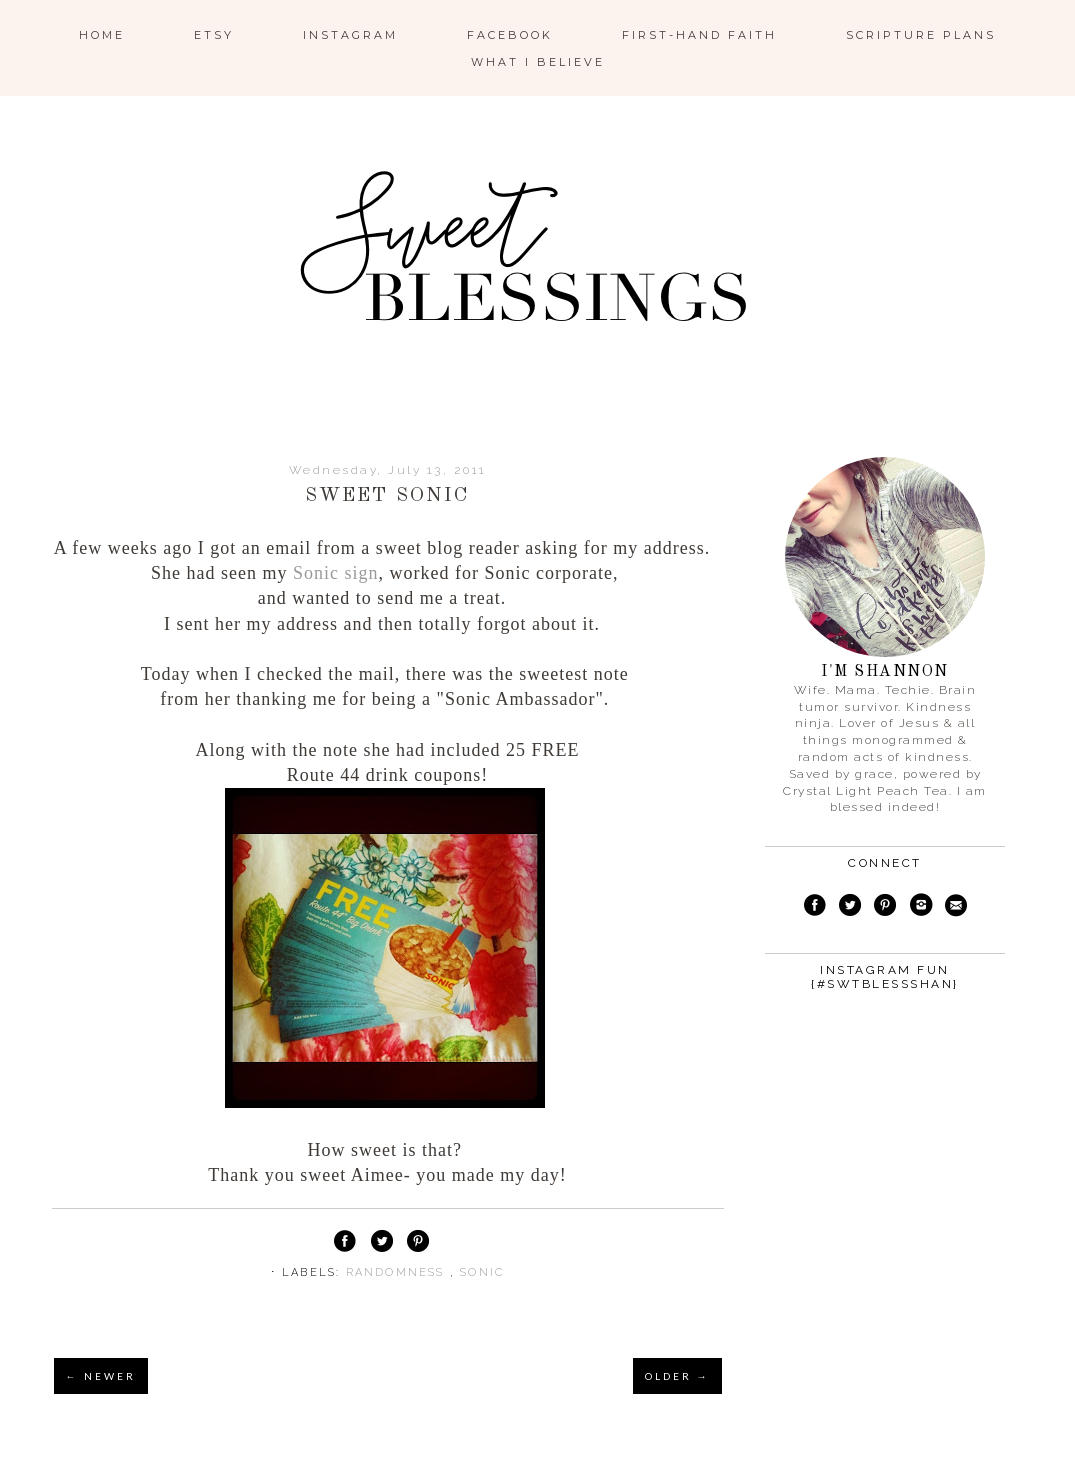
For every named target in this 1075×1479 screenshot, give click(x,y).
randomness (398, 1272)
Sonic (482, 1272)
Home (102, 35)
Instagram (350, 35)
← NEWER (101, 1376)
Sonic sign (336, 573)
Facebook (510, 35)
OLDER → (677, 1376)
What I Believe (538, 62)
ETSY (214, 35)
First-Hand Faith (699, 35)
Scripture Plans (921, 35)
